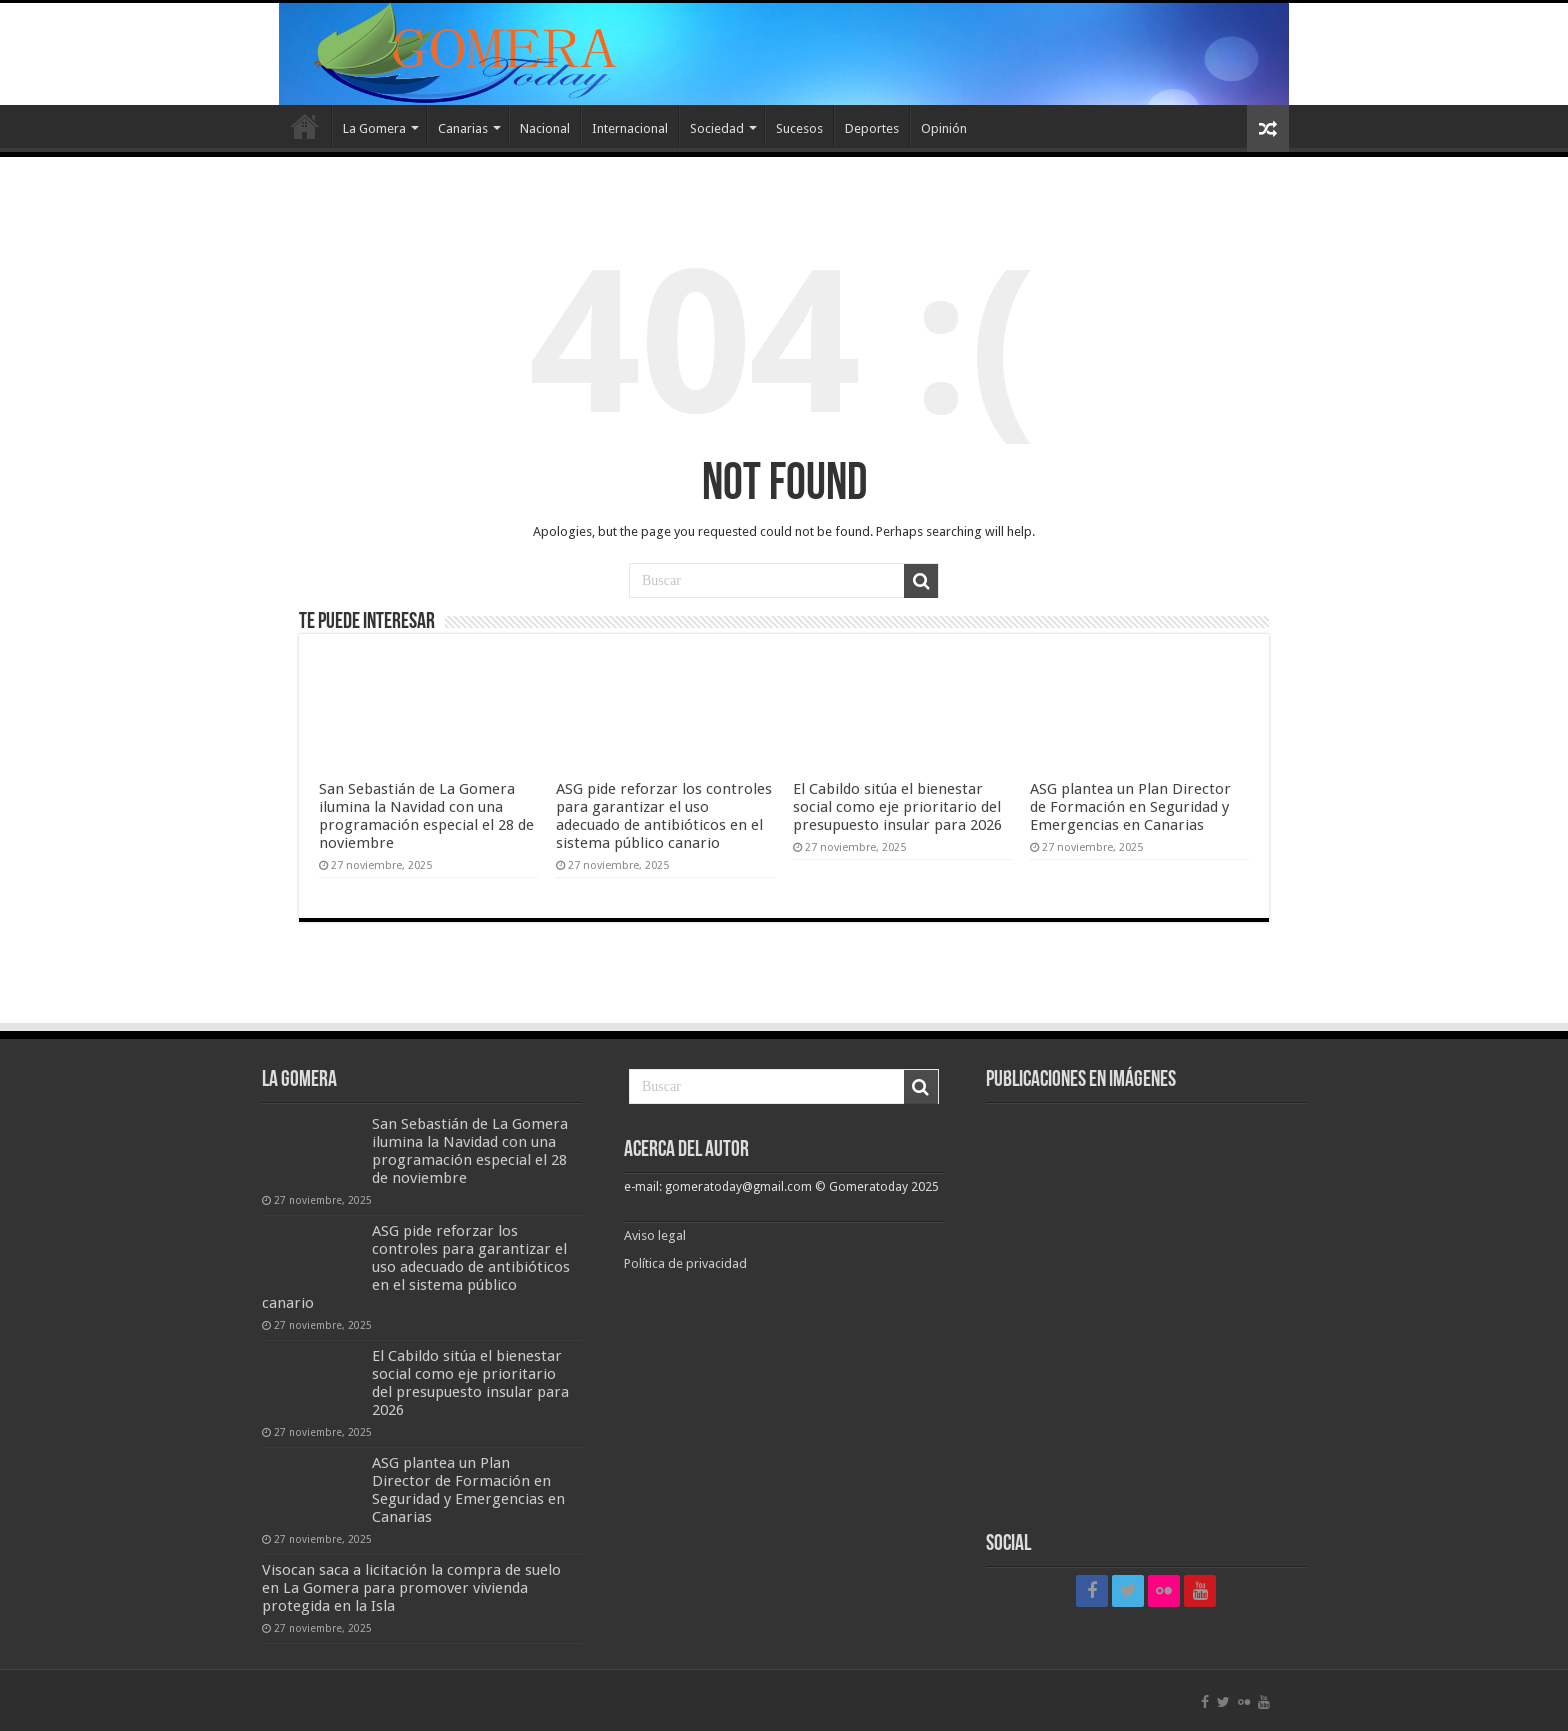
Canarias (463, 128)
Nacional (545, 128)
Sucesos (799, 128)
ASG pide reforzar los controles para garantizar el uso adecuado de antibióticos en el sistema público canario (664, 816)
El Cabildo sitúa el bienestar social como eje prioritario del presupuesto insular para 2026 (897, 807)
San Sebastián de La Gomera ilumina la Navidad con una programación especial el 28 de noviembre (426, 816)
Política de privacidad (685, 1263)
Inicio (305, 126)
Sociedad (717, 128)
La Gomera (374, 128)
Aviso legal (656, 1235)
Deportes (872, 128)
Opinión (944, 128)
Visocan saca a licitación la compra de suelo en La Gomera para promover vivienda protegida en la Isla (411, 1588)
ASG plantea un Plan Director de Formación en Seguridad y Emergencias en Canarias (1130, 807)
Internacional (630, 128)
